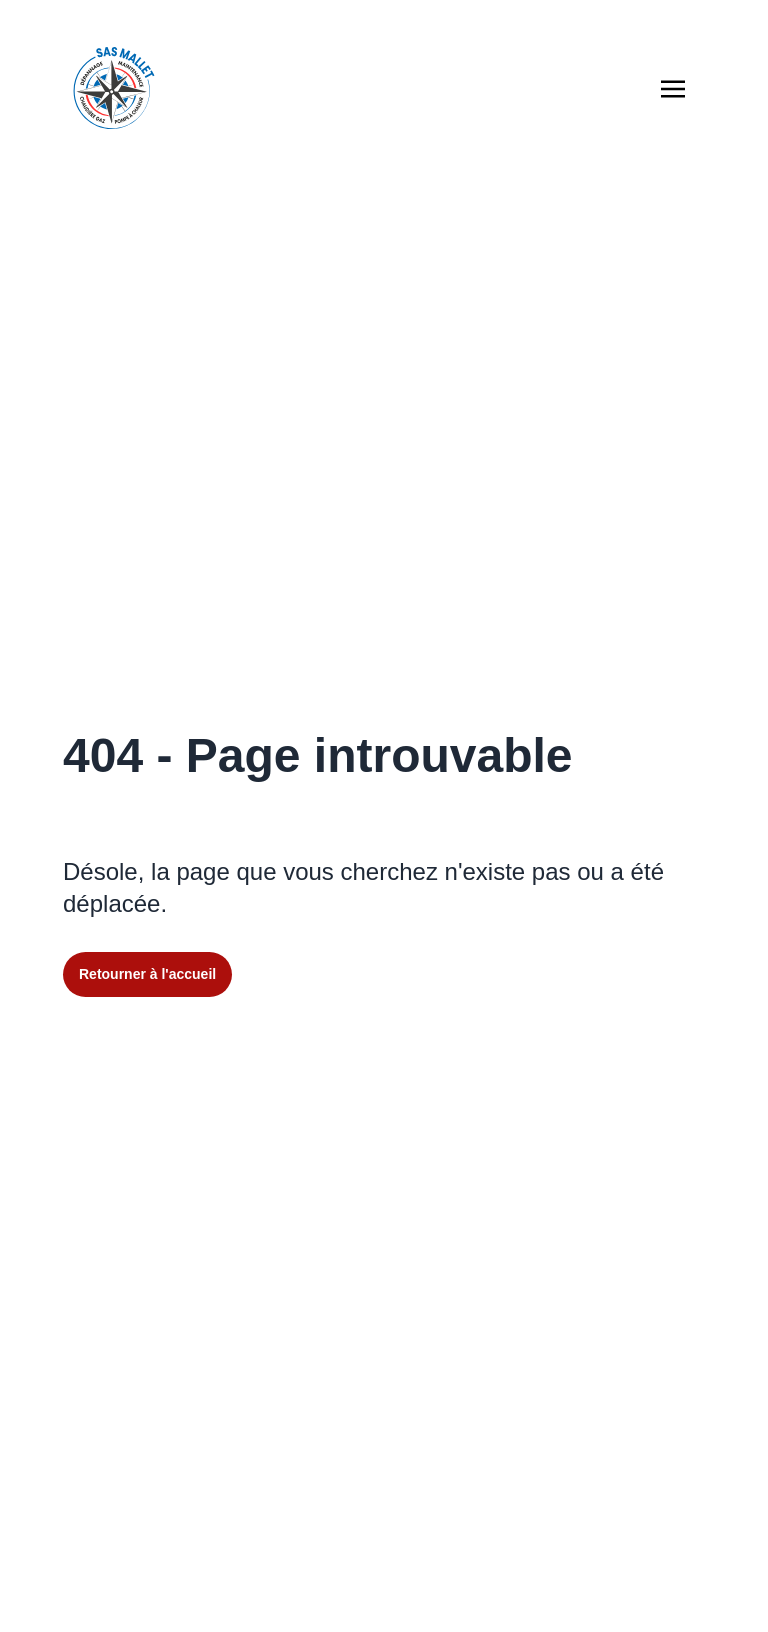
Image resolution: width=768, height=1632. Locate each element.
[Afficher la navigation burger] (673, 88)
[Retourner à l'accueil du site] (114, 88)
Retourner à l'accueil (147, 974)
